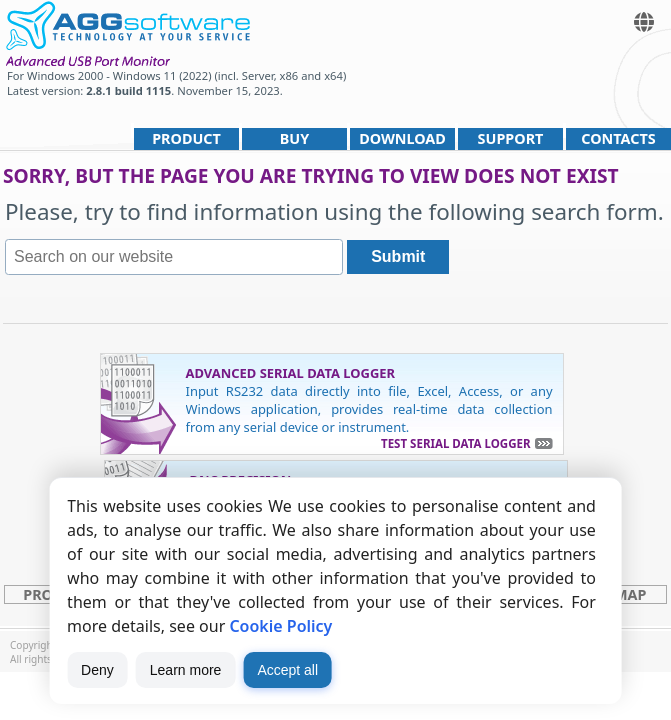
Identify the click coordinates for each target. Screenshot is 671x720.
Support (511, 138)
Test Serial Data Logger (455, 443)
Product (186, 138)
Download (402, 138)
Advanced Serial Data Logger (291, 373)
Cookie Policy (280, 626)
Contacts (618, 138)
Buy (294, 138)
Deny (97, 670)
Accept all (287, 670)
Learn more (186, 670)
